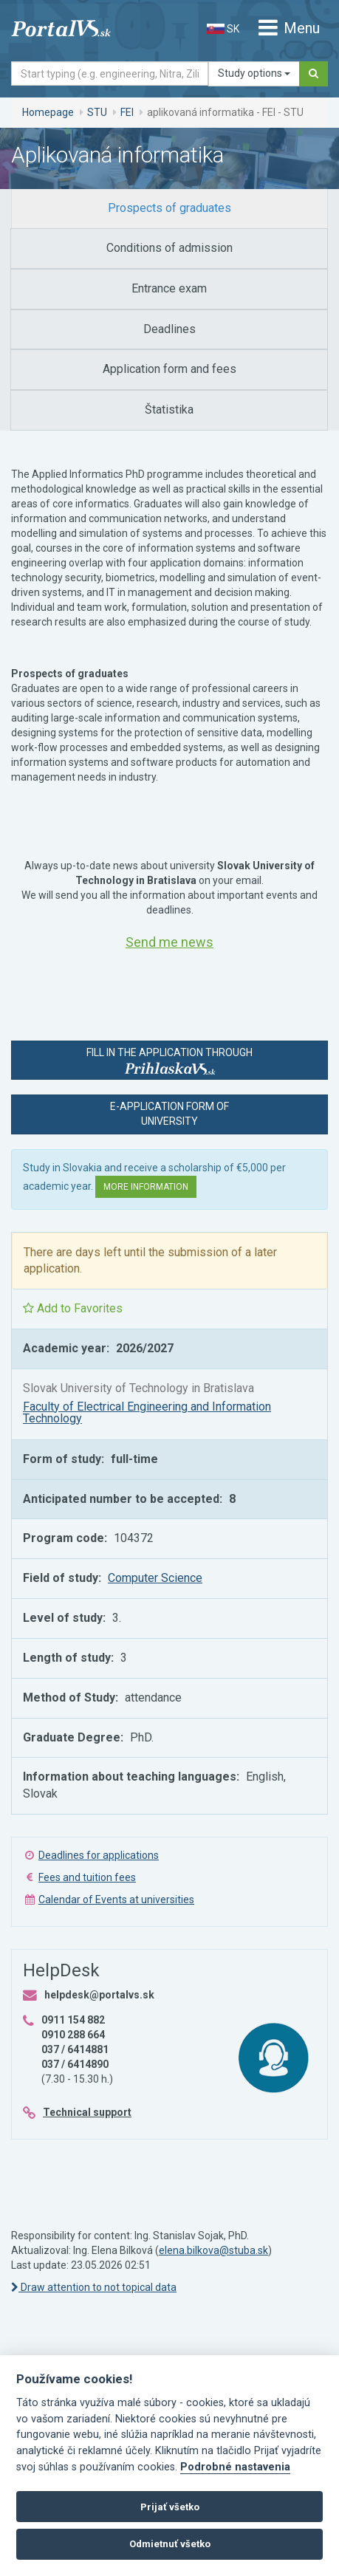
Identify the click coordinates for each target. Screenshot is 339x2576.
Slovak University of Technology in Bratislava (138, 1388)
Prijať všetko (169, 2506)
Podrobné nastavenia (235, 2467)
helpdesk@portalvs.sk (99, 1995)
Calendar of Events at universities (116, 1899)
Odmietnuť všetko (169, 2543)
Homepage (48, 112)
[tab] (169, 208)
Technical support (87, 2112)
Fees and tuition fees (87, 1877)
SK (223, 29)
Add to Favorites (73, 1308)
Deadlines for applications (98, 1855)
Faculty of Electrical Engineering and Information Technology (147, 1412)
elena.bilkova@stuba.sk (213, 2250)
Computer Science (155, 1578)
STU (97, 112)
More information (145, 1187)
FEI (127, 112)
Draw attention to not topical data (94, 2287)
